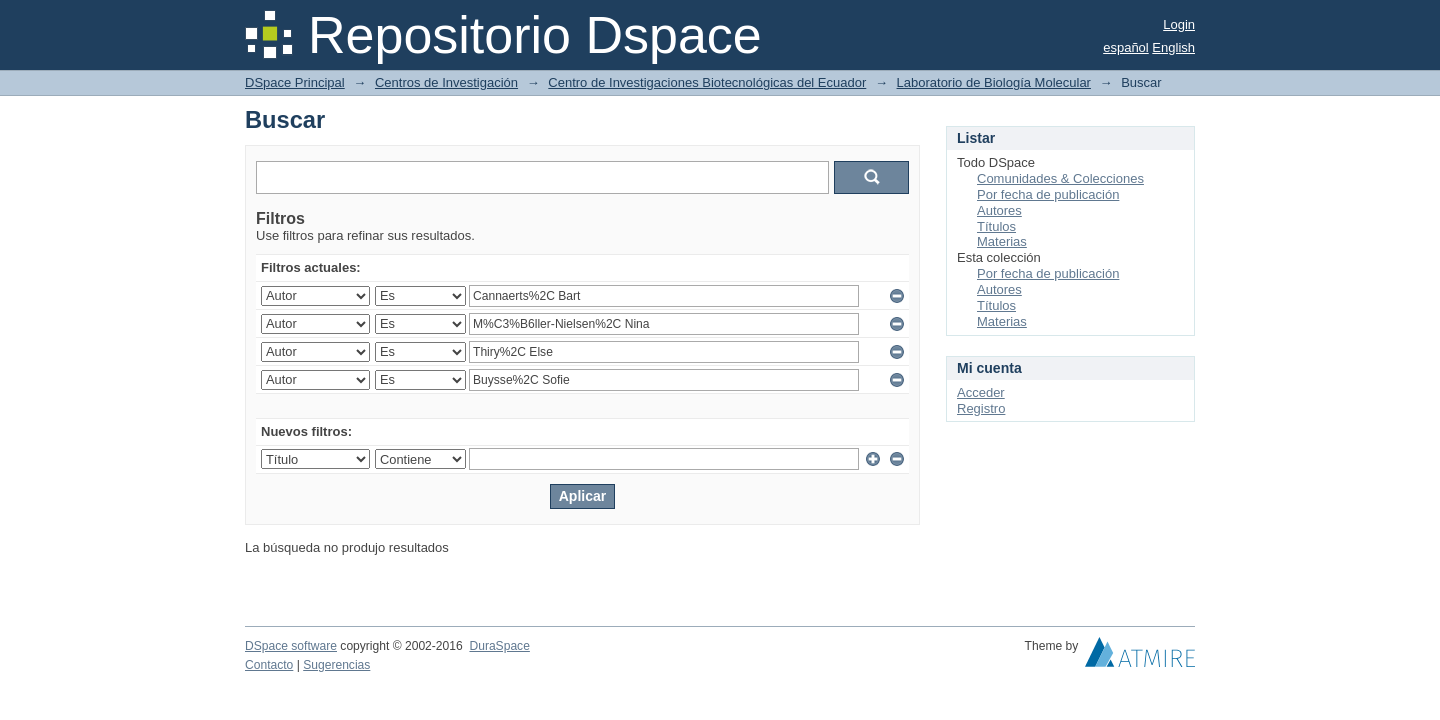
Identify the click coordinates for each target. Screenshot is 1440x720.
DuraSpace (499, 646)
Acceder (981, 392)
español (1126, 47)
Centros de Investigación (446, 82)
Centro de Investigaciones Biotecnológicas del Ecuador (707, 82)
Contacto (269, 665)
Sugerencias (336, 665)
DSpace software (291, 646)
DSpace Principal (295, 82)
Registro (981, 408)
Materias (1002, 241)
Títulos (996, 226)
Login (1179, 24)
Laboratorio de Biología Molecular (994, 82)
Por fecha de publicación (1048, 194)
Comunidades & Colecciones (1060, 178)
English (1173, 47)
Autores (999, 210)
